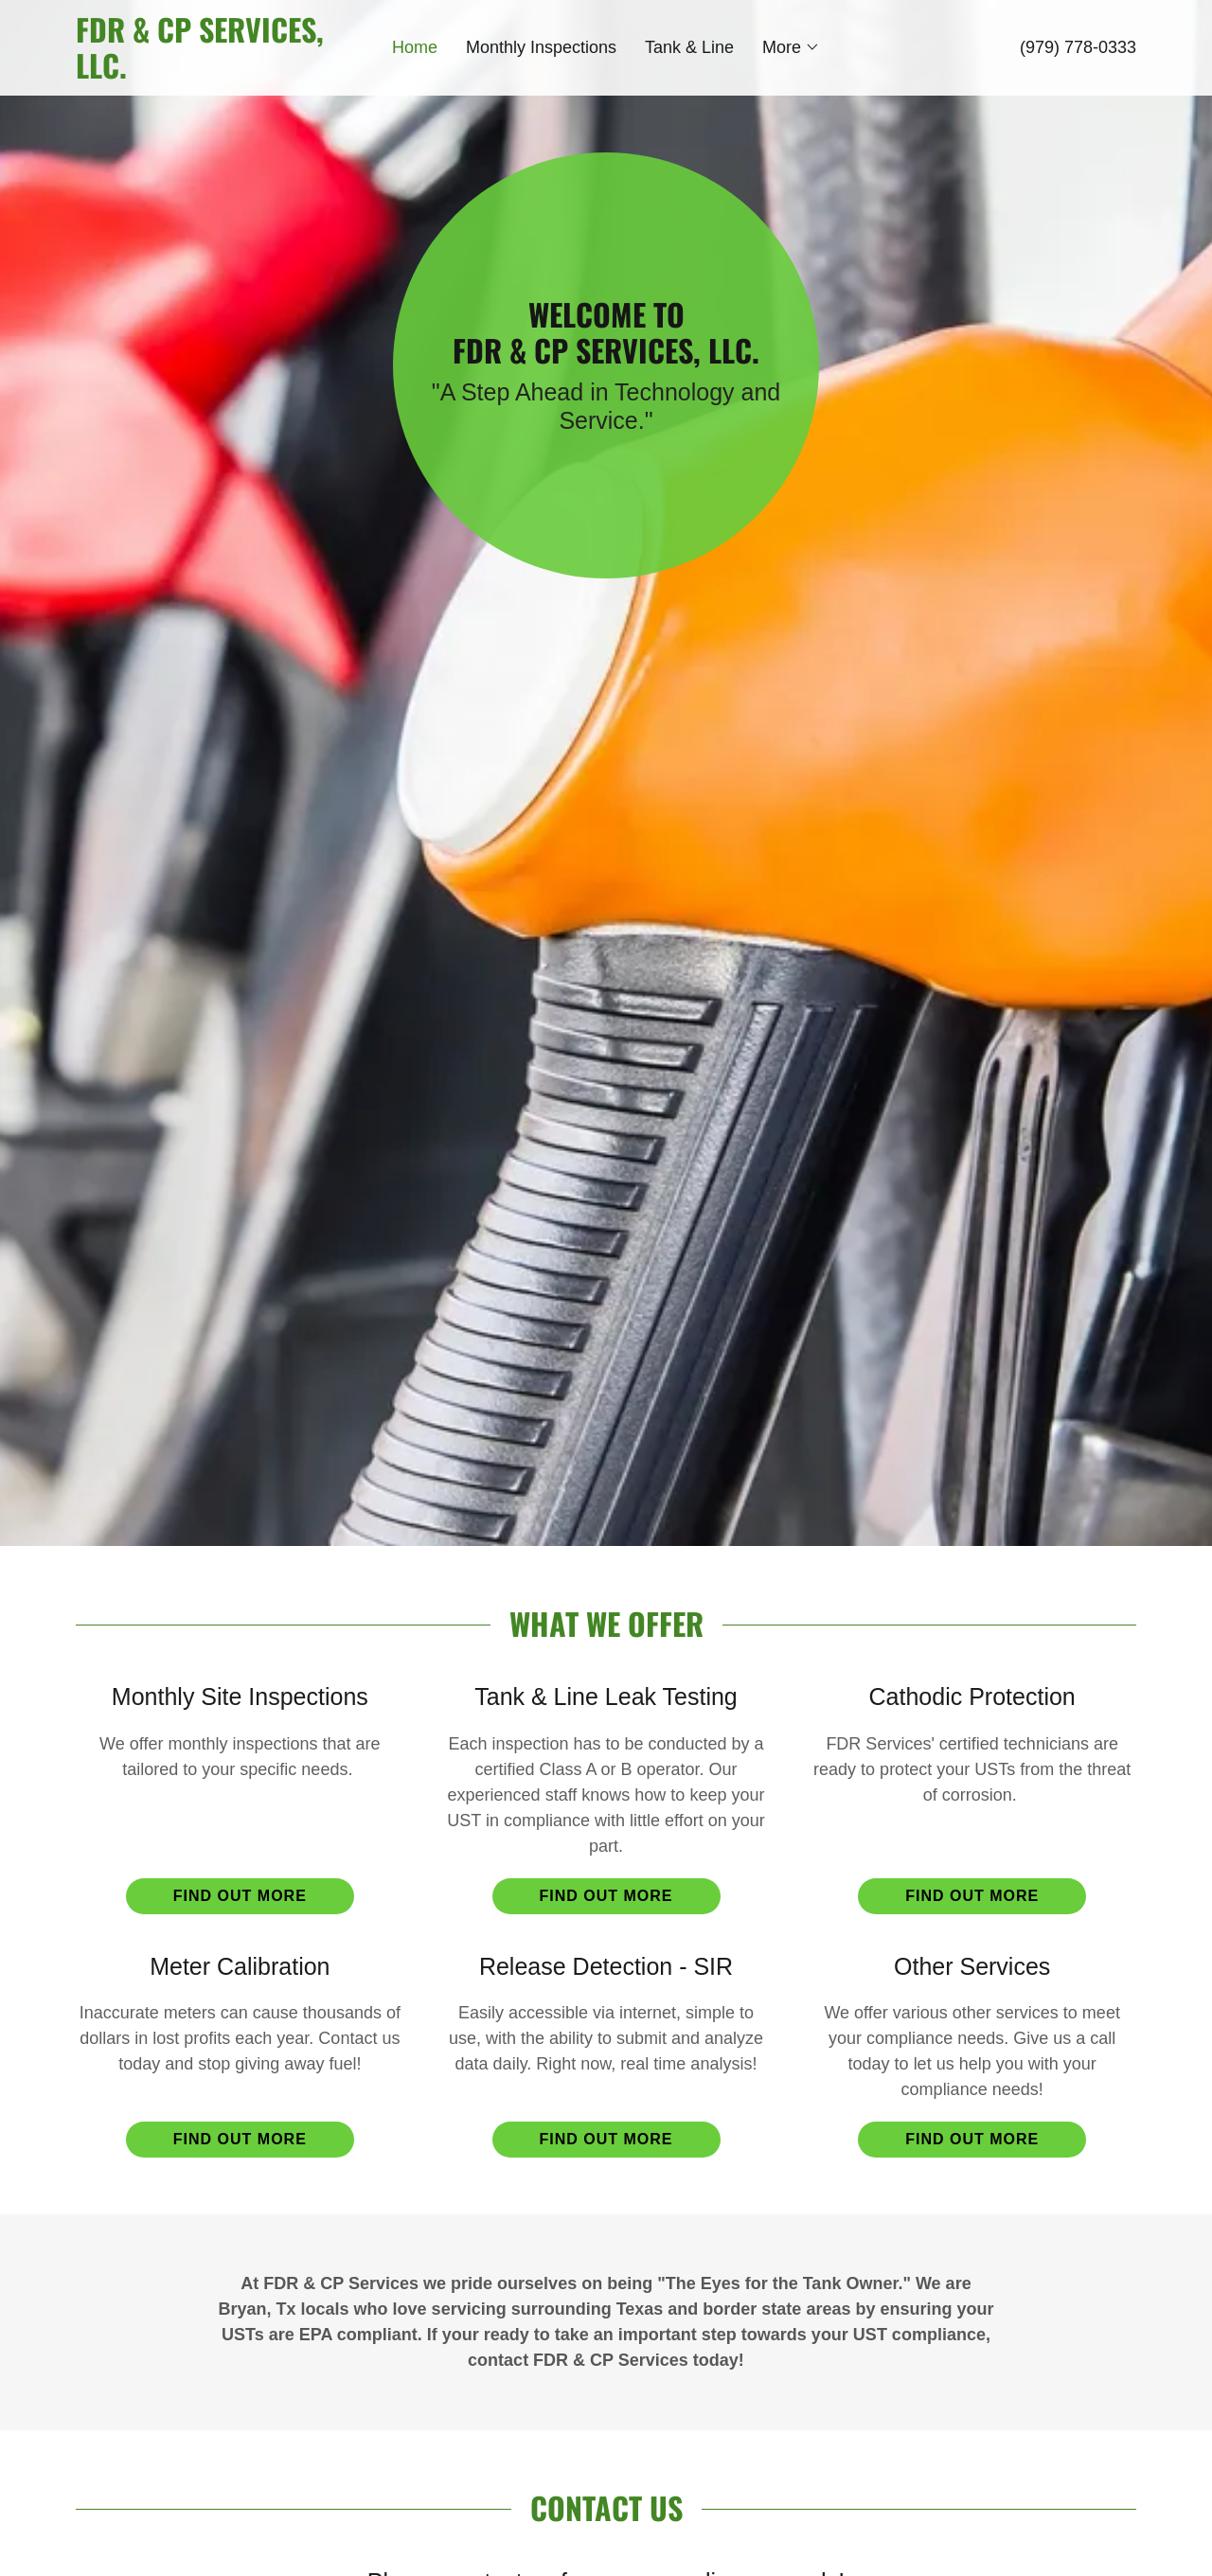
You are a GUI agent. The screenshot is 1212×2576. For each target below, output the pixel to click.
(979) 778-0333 (1078, 47)
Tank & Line (689, 47)
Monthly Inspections (541, 47)
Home (414, 47)
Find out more (240, 1896)
